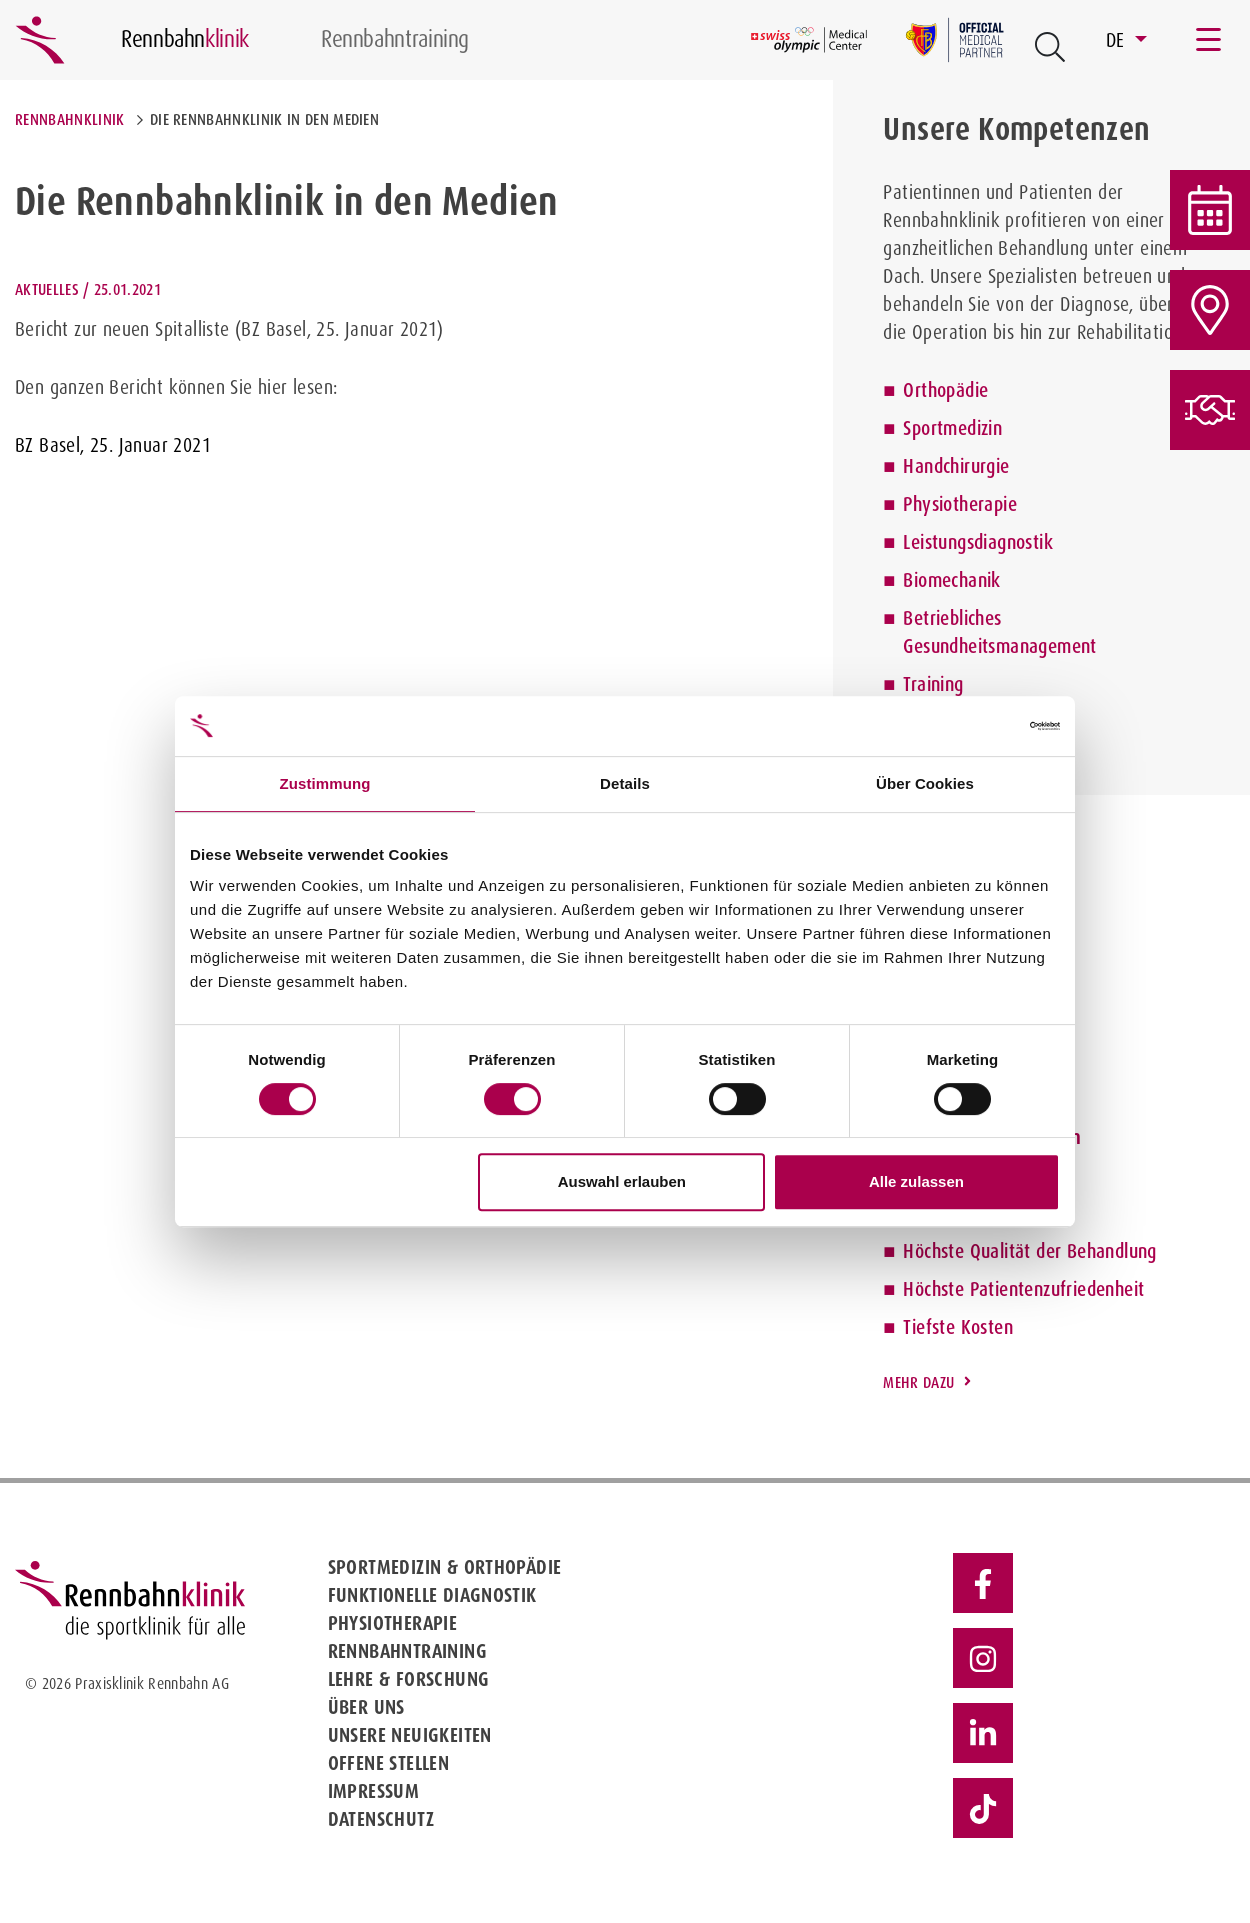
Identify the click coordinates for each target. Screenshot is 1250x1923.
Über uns (366, 1707)
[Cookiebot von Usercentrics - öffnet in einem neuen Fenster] (972, 726)
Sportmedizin (952, 428)
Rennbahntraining (407, 1651)
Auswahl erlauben (622, 1181)
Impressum (374, 1791)
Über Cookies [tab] (925, 783)
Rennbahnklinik (69, 119)
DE (1118, 40)
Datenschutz (381, 1819)
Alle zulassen (916, 1181)
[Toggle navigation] (1210, 40)
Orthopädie (945, 390)
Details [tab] (625, 783)
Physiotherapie (960, 504)
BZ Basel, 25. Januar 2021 (113, 445)
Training (933, 684)
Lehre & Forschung (409, 1679)
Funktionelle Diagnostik (432, 1595)
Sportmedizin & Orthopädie (445, 1567)
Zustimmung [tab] (325, 783)
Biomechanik (951, 580)
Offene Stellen (389, 1763)
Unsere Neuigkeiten (410, 1735)
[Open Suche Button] (1050, 47)
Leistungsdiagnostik (978, 542)
